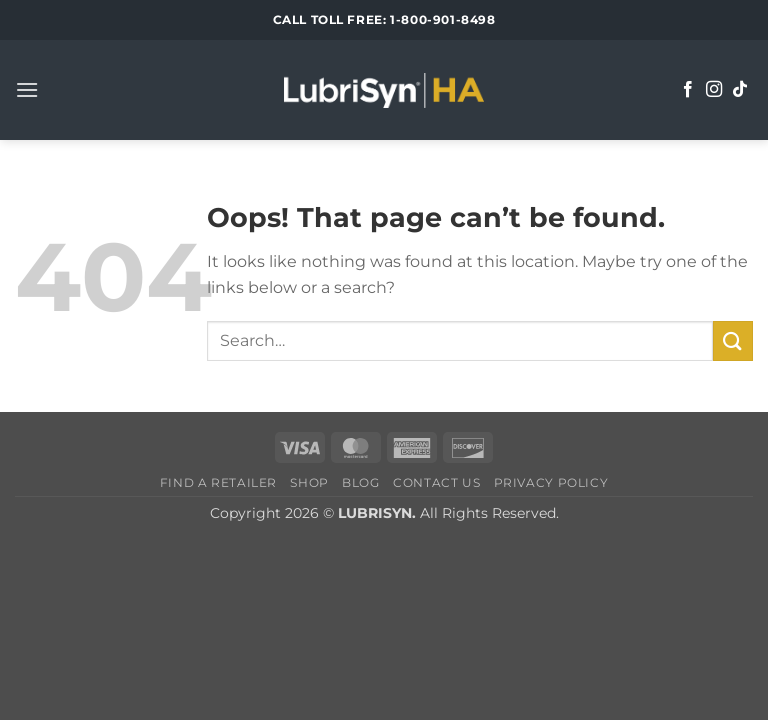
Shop (309, 482)
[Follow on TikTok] (740, 90)
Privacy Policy (551, 482)
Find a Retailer (218, 482)
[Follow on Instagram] (714, 90)
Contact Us (436, 482)
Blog (360, 482)
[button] (27, 89)
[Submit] (733, 340)
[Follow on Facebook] (688, 90)
